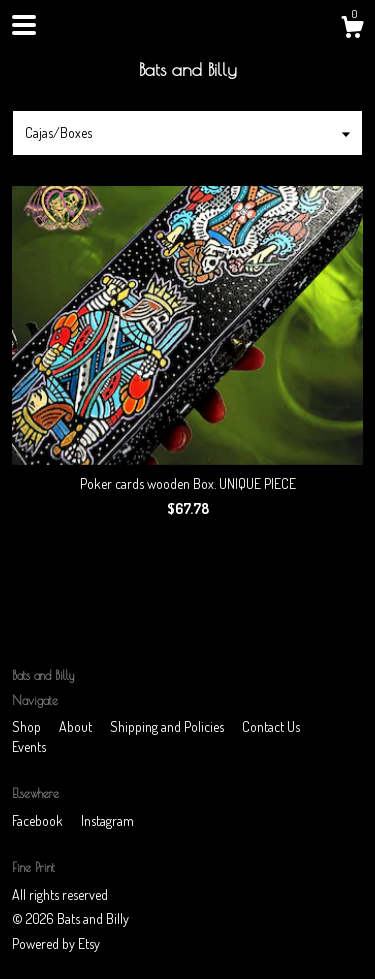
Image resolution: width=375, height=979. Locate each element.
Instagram (107, 820)
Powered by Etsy (56, 943)
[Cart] (352, 30)
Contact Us (271, 726)
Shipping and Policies (168, 726)
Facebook (39, 820)
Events (29, 746)
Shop (28, 726)
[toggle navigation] (24, 25)
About (77, 726)
